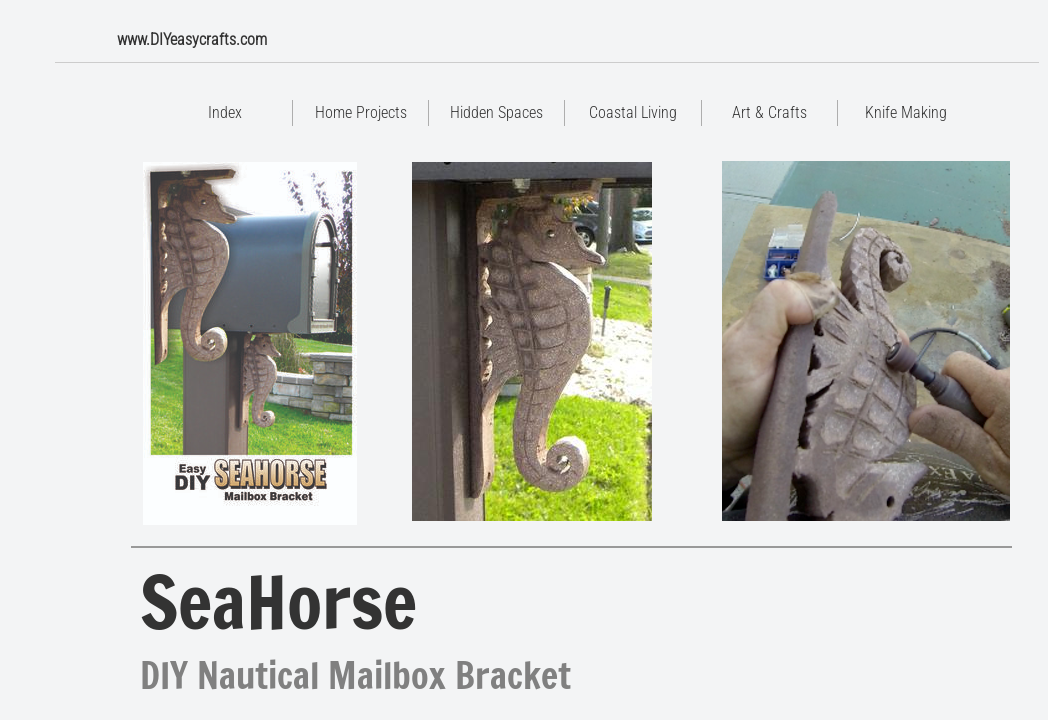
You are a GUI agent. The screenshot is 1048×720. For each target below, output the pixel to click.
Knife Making (906, 112)
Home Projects (361, 112)
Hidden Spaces (496, 112)
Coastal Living (633, 112)
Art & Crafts (769, 112)
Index (225, 112)
